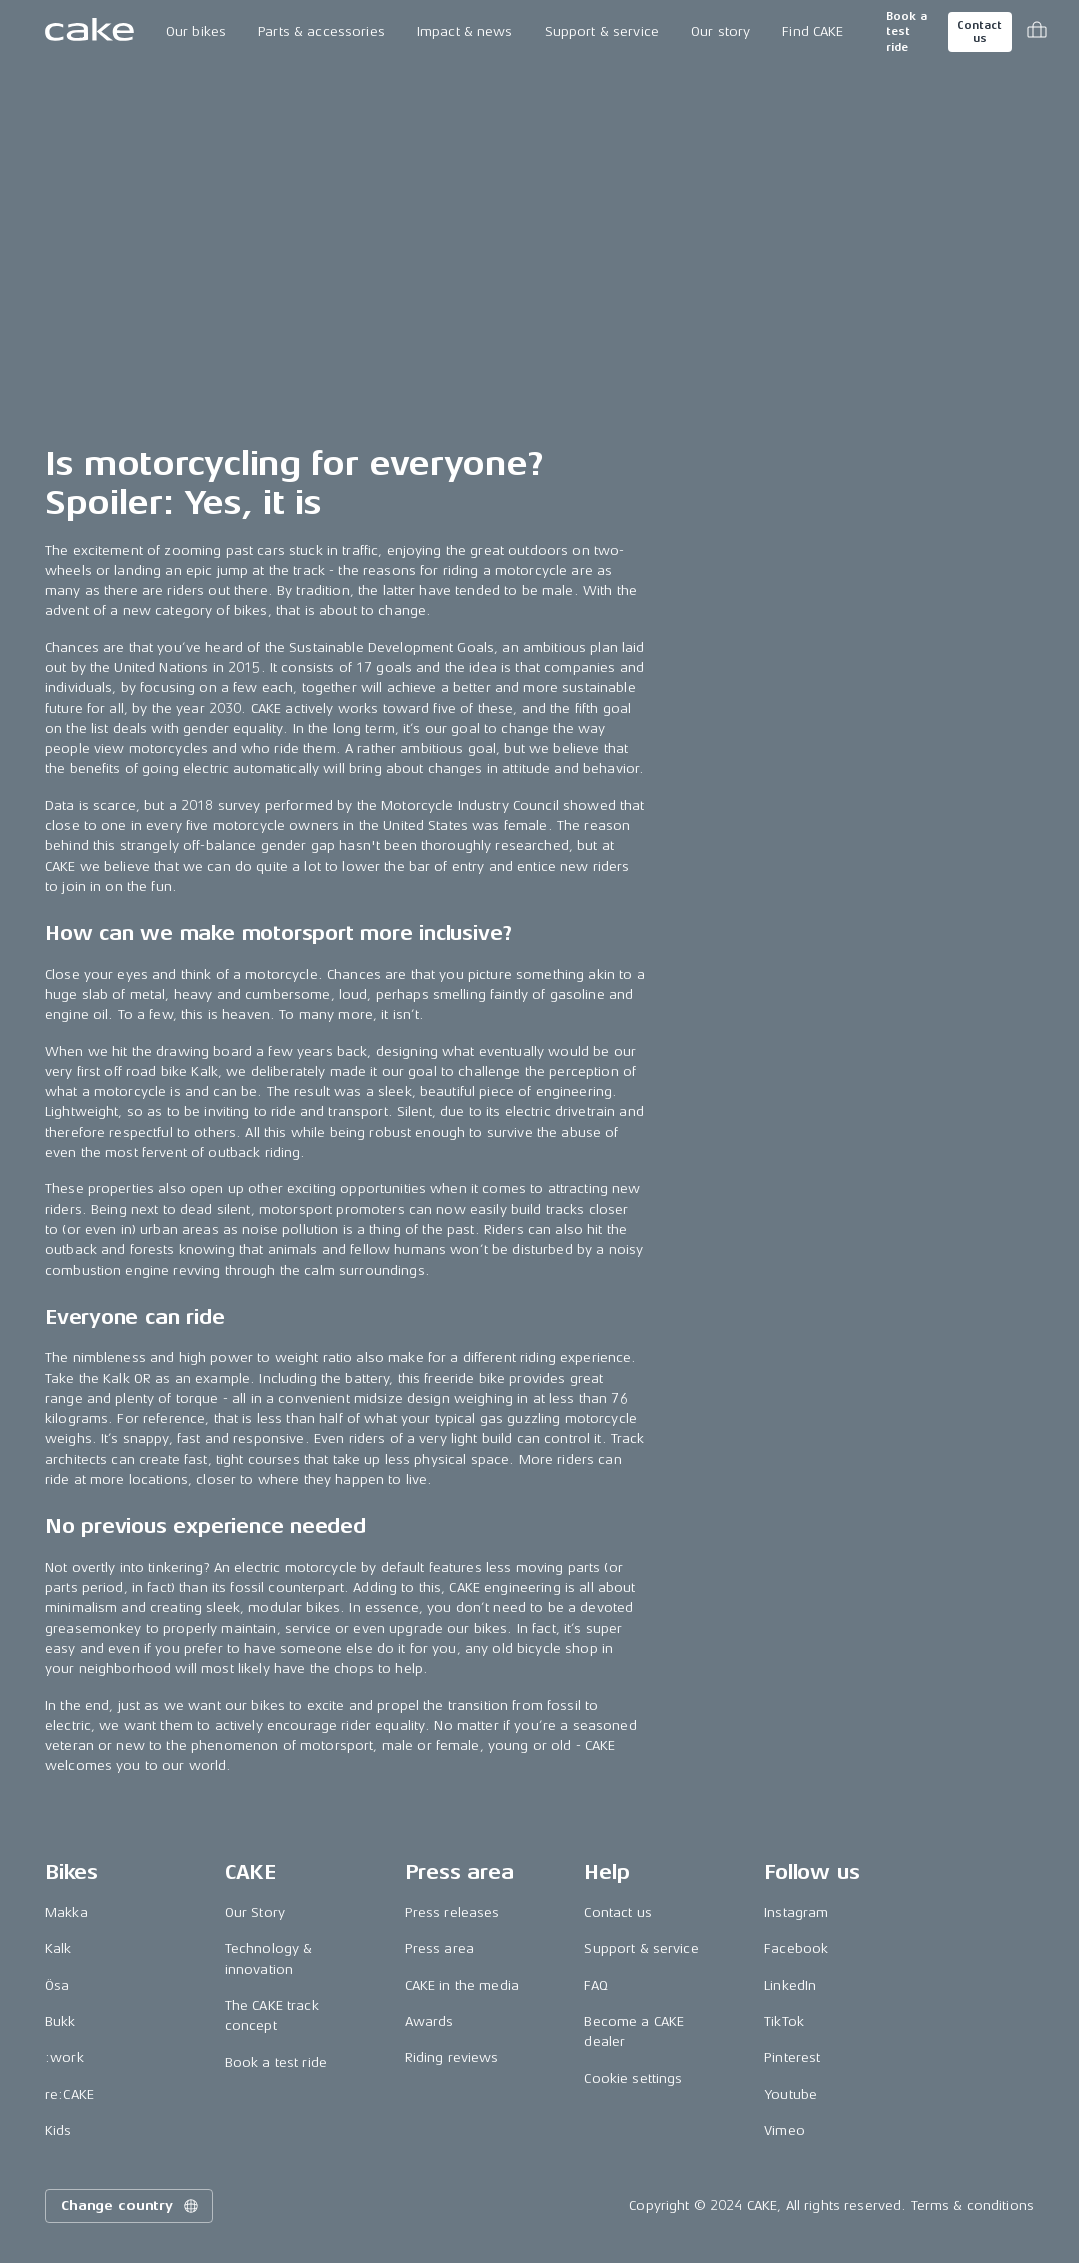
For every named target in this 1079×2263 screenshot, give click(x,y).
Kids (58, 2130)
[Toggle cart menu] (1037, 32)
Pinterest (792, 2057)
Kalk (58, 1948)
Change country (131, 2206)
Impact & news (465, 31)
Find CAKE (812, 31)
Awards (429, 2021)
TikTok (784, 2021)
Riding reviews (452, 2057)
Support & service (602, 31)
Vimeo (784, 2130)
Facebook (796, 1948)
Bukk (60, 2021)
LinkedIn (790, 1985)
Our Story (255, 1912)
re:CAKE (69, 2094)
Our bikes (196, 31)
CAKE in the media (462, 1985)
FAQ (595, 1985)
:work (64, 2057)
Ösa (57, 1985)
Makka (66, 1912)
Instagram (796, 1912)
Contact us (979, 32)
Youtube (790, 2094)
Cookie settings (633, 2078)
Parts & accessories (321, 31)
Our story (720, 31)
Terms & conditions (973, 2205)
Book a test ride (906, 32)
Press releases (452, 1912)
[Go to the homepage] (89, 32)
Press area (439, 1948)
